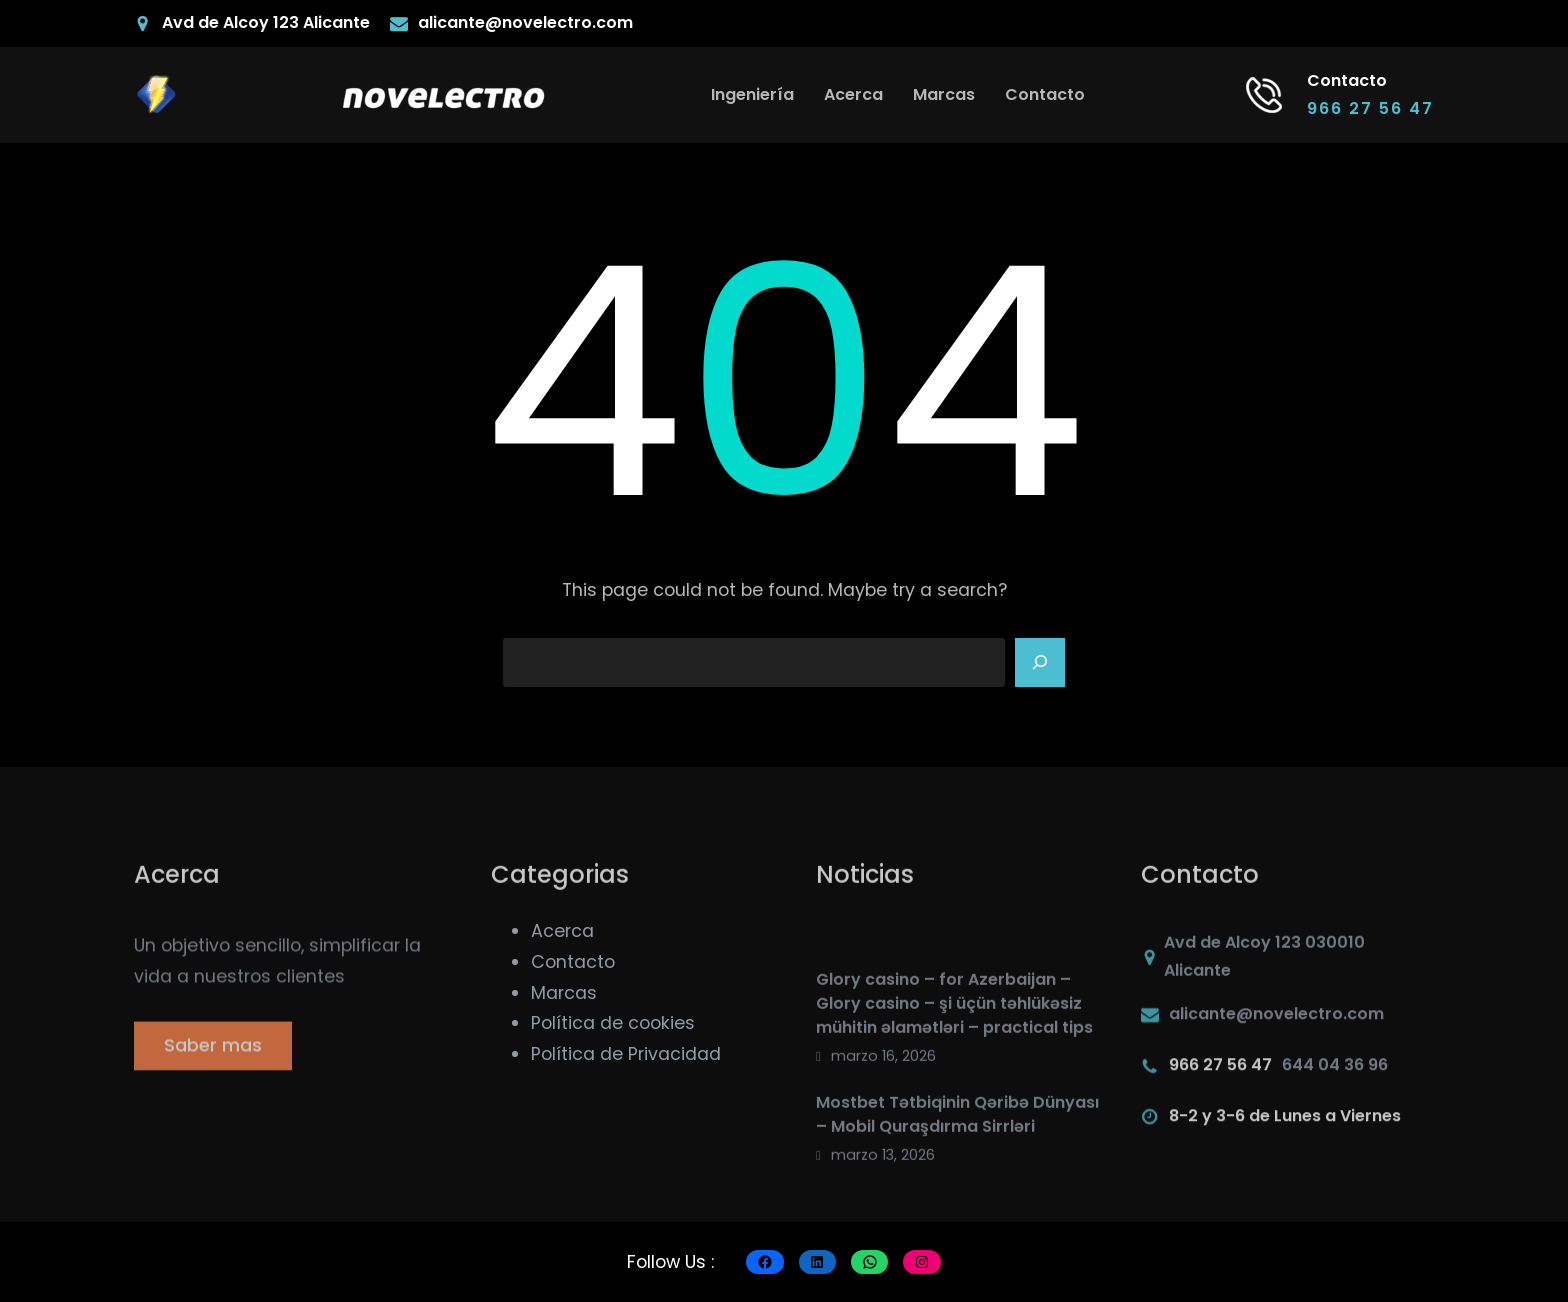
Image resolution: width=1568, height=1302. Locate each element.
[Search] (1040, 663)
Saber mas (213, 1068)
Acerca (562, 931)
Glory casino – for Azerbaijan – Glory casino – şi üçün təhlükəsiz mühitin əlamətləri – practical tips (954, 1098)
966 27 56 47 (1370, 108)
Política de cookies (613, 1023)
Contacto (573, 962)
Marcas (564, 993)
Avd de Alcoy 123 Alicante (266, 22)
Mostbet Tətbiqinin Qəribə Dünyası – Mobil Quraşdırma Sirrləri (957, 1208)
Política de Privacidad (626, 1054)
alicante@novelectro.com (525, 22)
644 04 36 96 (1335, 1078)
